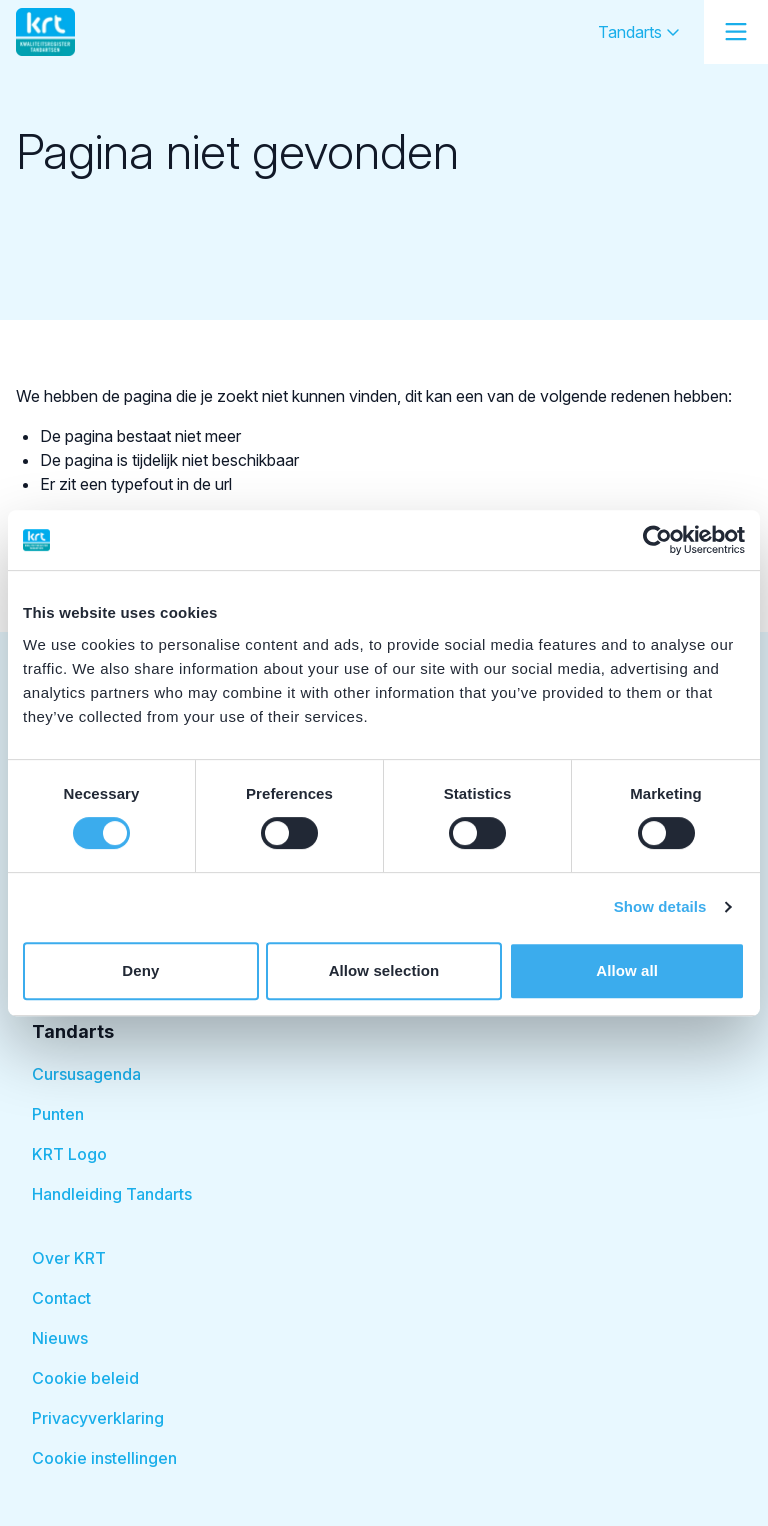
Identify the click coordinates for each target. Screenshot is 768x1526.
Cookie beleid (85, 1378)
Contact (61, 1298)
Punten (58, 1114)
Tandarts (639, 32)
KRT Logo (69, 1154)
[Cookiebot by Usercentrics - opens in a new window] (657, 540)
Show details (660, 906)
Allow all (627, 970)
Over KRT (69, 1258)
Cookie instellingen (104, 1458)
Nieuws (60, 1338)
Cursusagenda (86, 1074)
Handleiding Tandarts (112, 1194)
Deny (140, 970)
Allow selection (384, 970)
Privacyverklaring (98, 1418)
